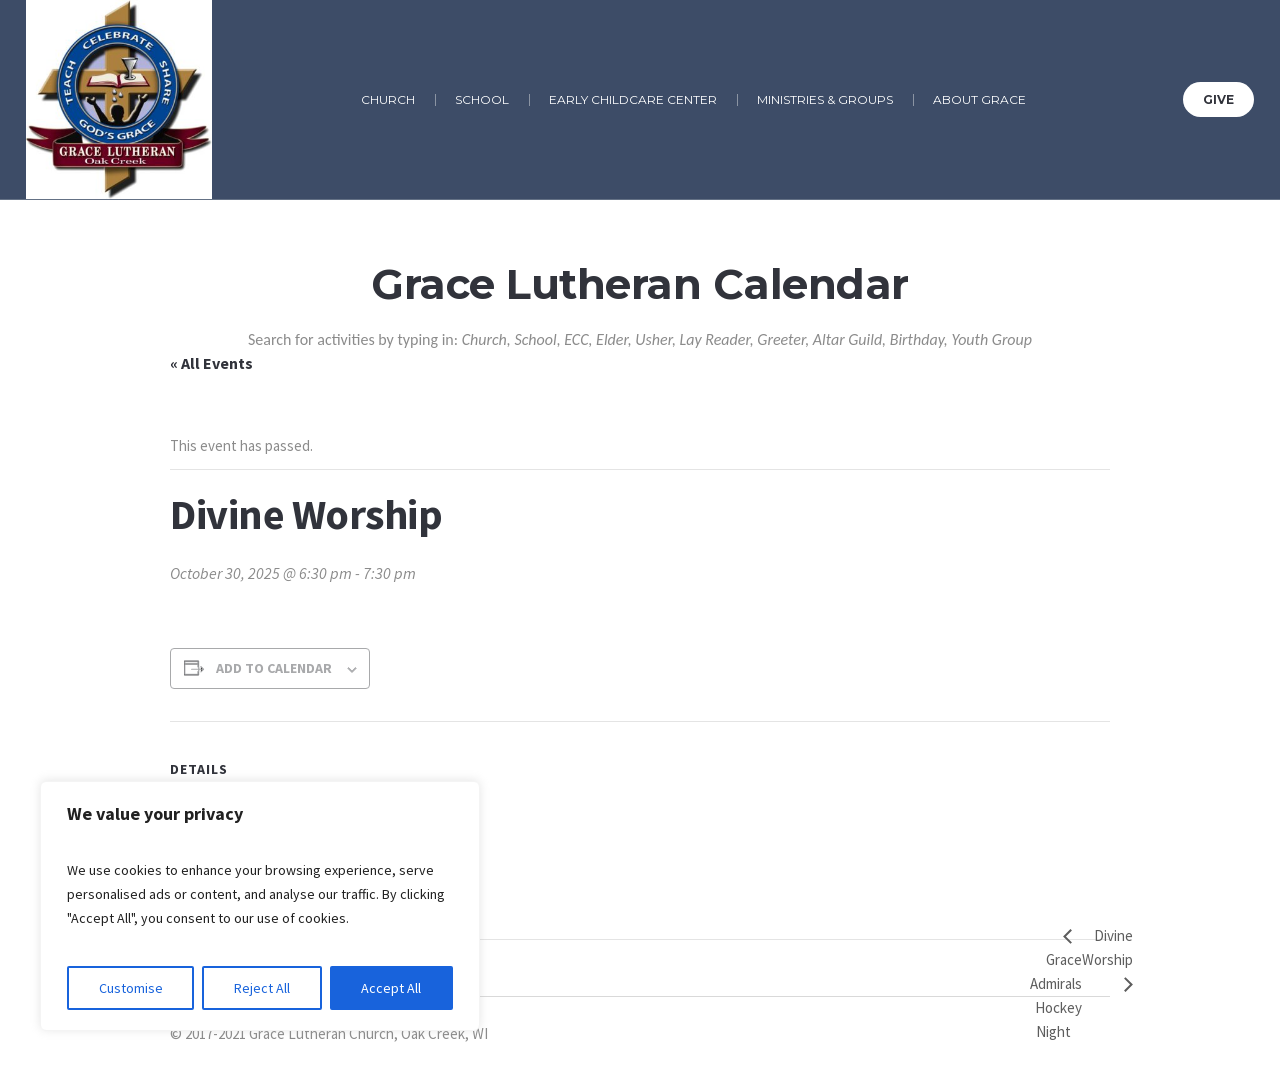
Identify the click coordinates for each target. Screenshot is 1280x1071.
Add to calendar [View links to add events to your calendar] (274, 668)
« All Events (211, 363)
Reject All (262, 988)
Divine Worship (1107, 947)
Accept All (391, 988)
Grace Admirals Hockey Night (1056, 995)
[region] (260, 906)
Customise (131, 988)
